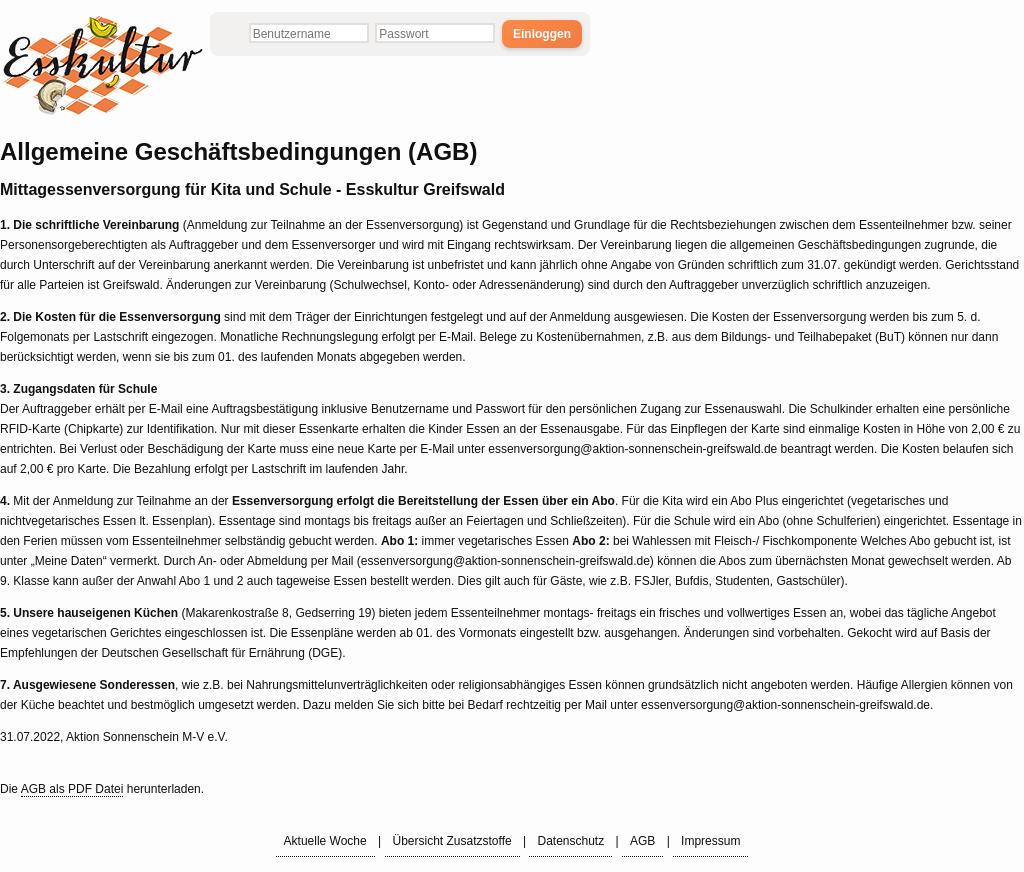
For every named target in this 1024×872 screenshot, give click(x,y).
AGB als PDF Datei (72, 789)
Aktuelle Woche (325, 841)
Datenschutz (570, 841)
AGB (642, 841)
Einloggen (542, 34)
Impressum (710, 841)
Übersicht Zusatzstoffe (452, 841)
